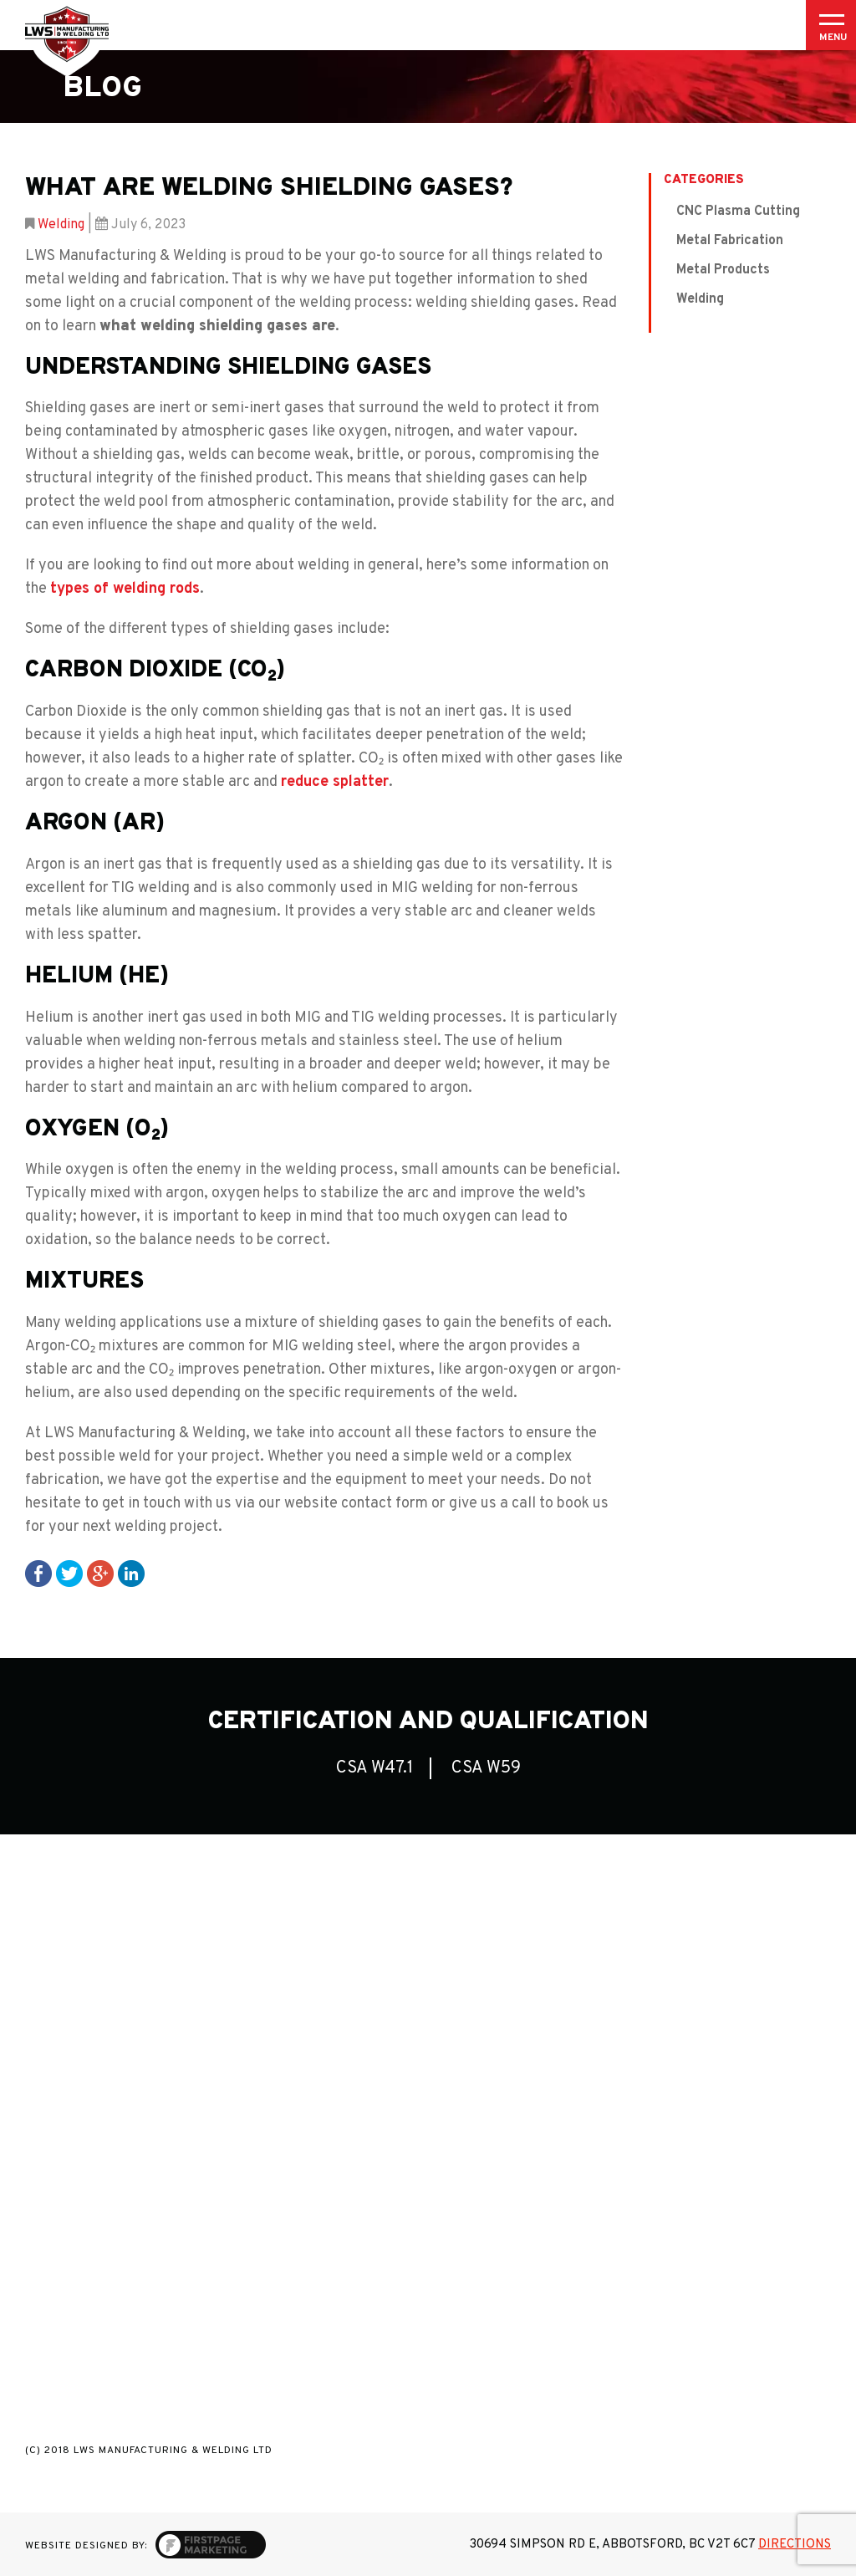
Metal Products (723, 270)
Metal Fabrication (729, 240)
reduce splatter (335, 782)
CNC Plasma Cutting (738, 211)
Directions (794, 2545)
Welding (61, 225)
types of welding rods (125, 589)
